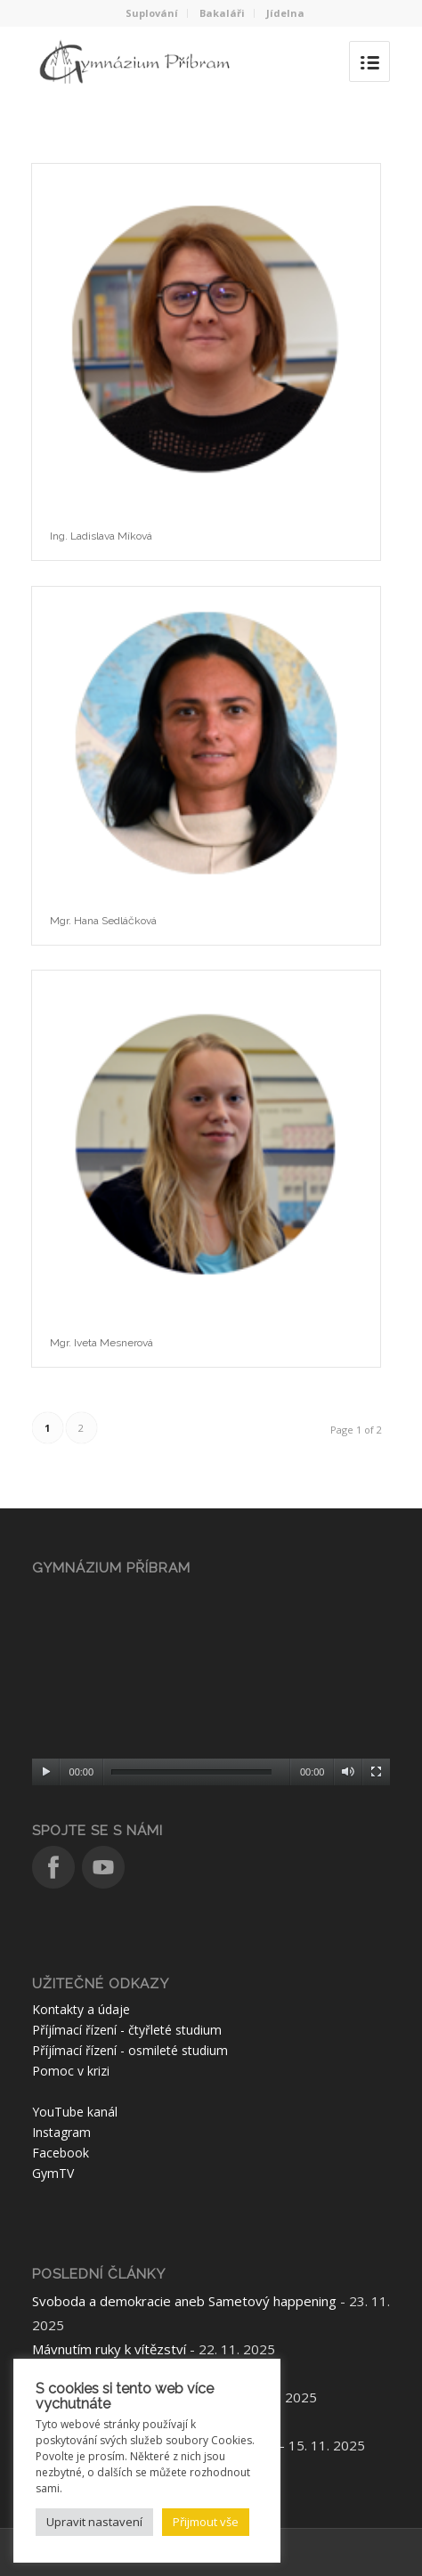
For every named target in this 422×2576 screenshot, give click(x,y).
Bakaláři (222, 13)
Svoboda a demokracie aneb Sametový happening (184, 2301)
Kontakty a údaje (81, 2009)
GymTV (53, 2173)
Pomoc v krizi (71, 2070)
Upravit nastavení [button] (94, 2522)
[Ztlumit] (347, 1772)
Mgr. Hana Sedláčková (103, 920)
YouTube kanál (75, 2111)
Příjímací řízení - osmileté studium (130, 2050)
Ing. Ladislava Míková (101, 536)
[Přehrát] (46, 1772)
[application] (211, 1684)
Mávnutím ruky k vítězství (109, 2349)
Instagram (61, 2132)
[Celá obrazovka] (376, 1772)
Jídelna (285, 13)
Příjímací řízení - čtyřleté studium (127, 2029)
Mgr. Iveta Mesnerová (101, 1343)
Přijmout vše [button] (206, 2522)
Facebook (60, 2152)
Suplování (152, 13)
